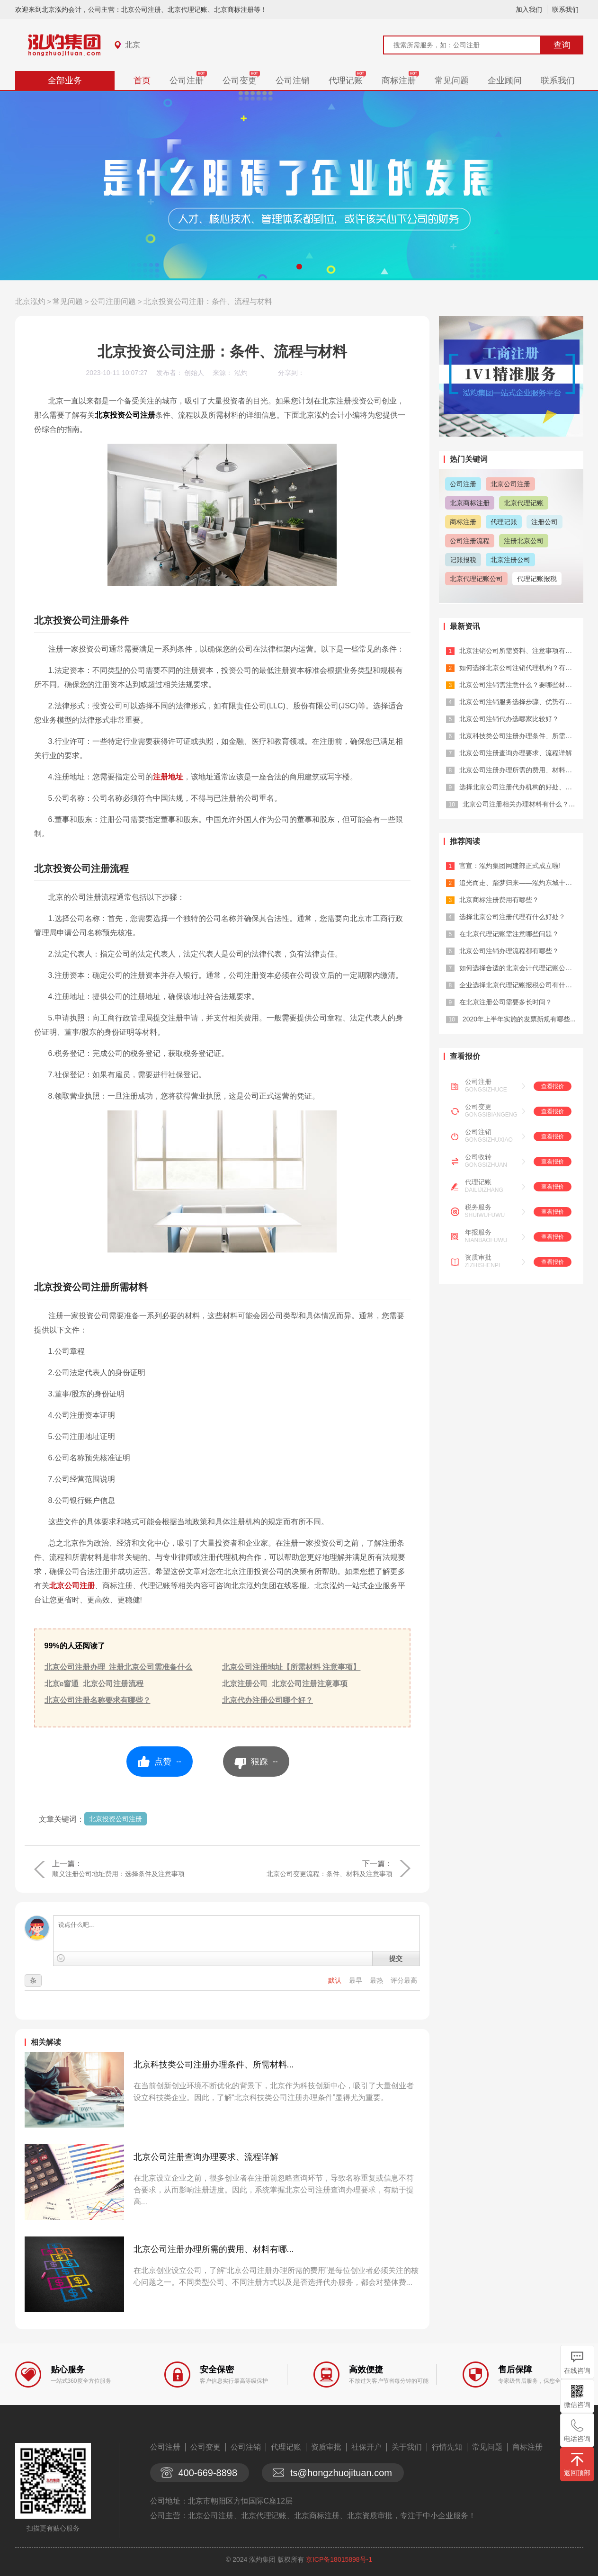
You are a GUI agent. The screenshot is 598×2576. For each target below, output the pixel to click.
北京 (132, 45)
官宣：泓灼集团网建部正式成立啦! (510, 865)
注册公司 (544, 522)
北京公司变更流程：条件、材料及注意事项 (330, 1874)
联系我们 (565, 9)
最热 (377, 1980)
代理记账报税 (537, 578)
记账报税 (463, 560)
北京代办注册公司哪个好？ (267, 1700)
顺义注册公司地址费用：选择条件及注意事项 (118, 1874)
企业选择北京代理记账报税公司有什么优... (521, 985)
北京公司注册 (72, 1586)
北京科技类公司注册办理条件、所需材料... (214, 2064)
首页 (142, 80)
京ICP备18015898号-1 (339, 2559)
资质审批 (478, 1257)
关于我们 (407, 2447)
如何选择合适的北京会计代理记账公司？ (519, 968)
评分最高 (404, 1980)
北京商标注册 (470, 503)
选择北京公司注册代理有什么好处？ (512, 917)
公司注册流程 (470, 541)
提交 (395, 1958)
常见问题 (452, 80)
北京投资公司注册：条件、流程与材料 (207, 301)
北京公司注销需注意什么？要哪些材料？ (519, 685)
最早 (356, 1980)
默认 (335, 1980)
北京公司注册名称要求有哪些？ (98, 1700)
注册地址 (168, 777)
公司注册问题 (113, 301)
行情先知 (447, 2447)
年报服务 (478, 1232)
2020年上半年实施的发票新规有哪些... (519, 1019)
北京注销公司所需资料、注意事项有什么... (521, 650)
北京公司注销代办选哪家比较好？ (509, 719)
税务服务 (478, 1207)
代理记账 (346, 80)
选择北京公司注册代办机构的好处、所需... (521, 787)
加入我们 (529, 9)
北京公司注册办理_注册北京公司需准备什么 (119, 1667)
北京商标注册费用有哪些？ (499, 899)
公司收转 (478, 1157)
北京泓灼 (30, 301)
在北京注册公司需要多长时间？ (505, 1002)
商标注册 (399, 80)
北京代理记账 (524, 503)
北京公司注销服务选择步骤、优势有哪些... (521, 702)
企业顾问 (505, 80)
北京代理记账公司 (476, 578)
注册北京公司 (524, 541)
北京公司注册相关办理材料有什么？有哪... (525, 804)
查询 (562, 45)
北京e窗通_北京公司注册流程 (94, 1684)
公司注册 (187, 80)
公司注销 (293, 80)
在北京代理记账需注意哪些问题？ (509, 934)
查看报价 (552, 1086)
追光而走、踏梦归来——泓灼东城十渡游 (519, 882)
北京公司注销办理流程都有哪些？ (509, 951)
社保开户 (366, 2447)
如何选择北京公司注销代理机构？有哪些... (521, 667)
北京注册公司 (510, 560)
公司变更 (240, 80)
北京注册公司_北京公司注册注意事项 (285, 1684)
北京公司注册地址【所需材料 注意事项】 (291, 1667)
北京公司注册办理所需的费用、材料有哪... (214, 2249)
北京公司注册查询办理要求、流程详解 (206, 2157)
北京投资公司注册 (115, 1819)
